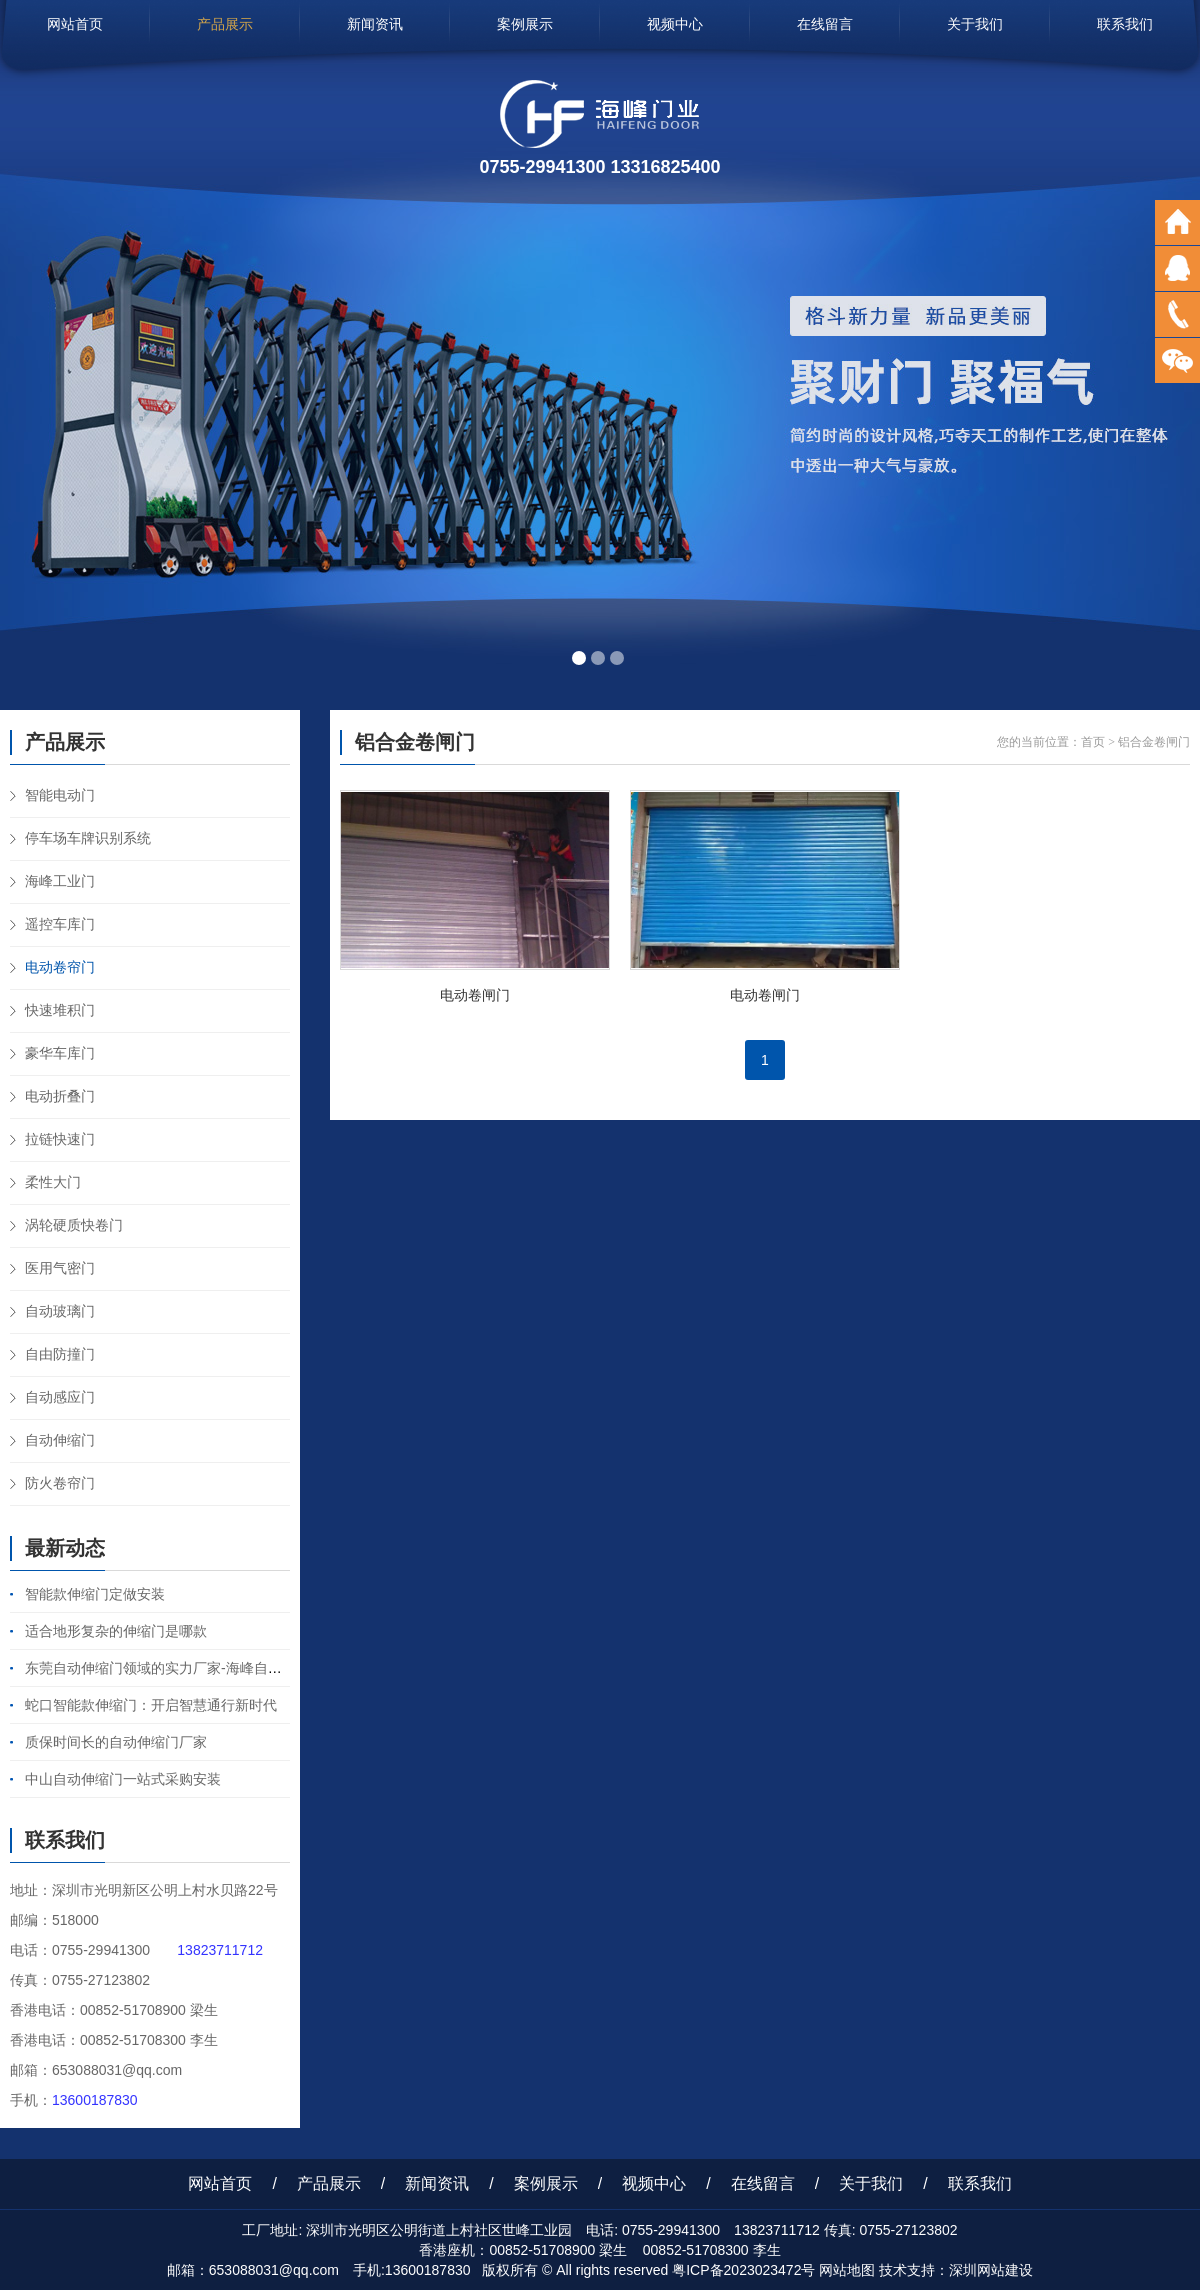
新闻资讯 (375, 24)
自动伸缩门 (60, 1440)
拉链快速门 (60, 1139)
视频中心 (675, 24)
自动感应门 (60, 1397)
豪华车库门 (60, 1053)
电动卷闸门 (475, 995)
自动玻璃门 (60, 1311)
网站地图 (847, 2270)
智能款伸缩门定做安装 (95, 1594)
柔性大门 (53, 1182)
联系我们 (1125, 24)
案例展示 (525, 24)
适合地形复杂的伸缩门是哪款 (116, 1631)
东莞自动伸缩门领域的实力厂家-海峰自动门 (160, 1668)
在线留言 (825, 24)
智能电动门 (60, 795)
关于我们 (975, 24)
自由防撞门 (60, 1354)
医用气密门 (60, 1268)
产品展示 (225, 24)
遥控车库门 (60, 924)
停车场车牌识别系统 (88, 838)
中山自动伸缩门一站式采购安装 (123, 1779)
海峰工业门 (60, 881)
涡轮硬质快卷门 (74, 1225)
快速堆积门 (60, 1010)
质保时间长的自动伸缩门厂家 (116, 1742)
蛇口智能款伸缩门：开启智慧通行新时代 (151, 1705)
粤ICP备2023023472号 (743, 2270)
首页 (1093, 742)
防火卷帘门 (60, 1483)
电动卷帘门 (60, 967)
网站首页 (75, 24)
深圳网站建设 (991, 2270)
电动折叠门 (60, 1096)
